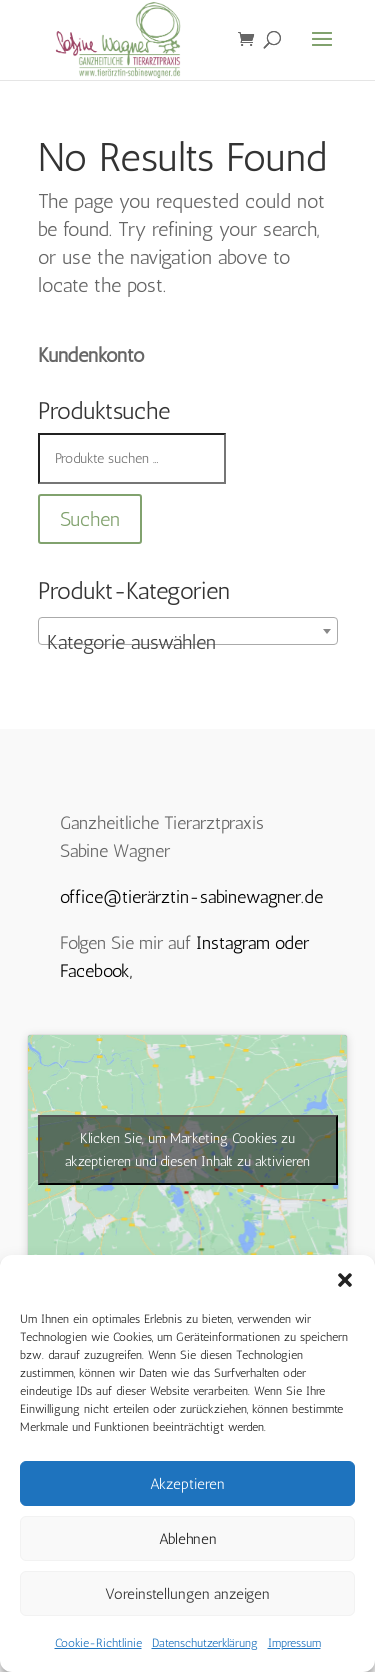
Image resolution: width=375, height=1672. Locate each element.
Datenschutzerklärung (205, 1643)
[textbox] (188, 642)
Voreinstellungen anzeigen (187, 1594)
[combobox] (188, 631)
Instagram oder (252, 943)
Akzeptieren (187, 1484)
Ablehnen (188, 1539)
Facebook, (96, 971)
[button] (345, 1280)
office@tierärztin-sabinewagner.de (191, 897)
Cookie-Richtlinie (98, 1643)
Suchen (90, 519)
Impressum (294, 1643)
